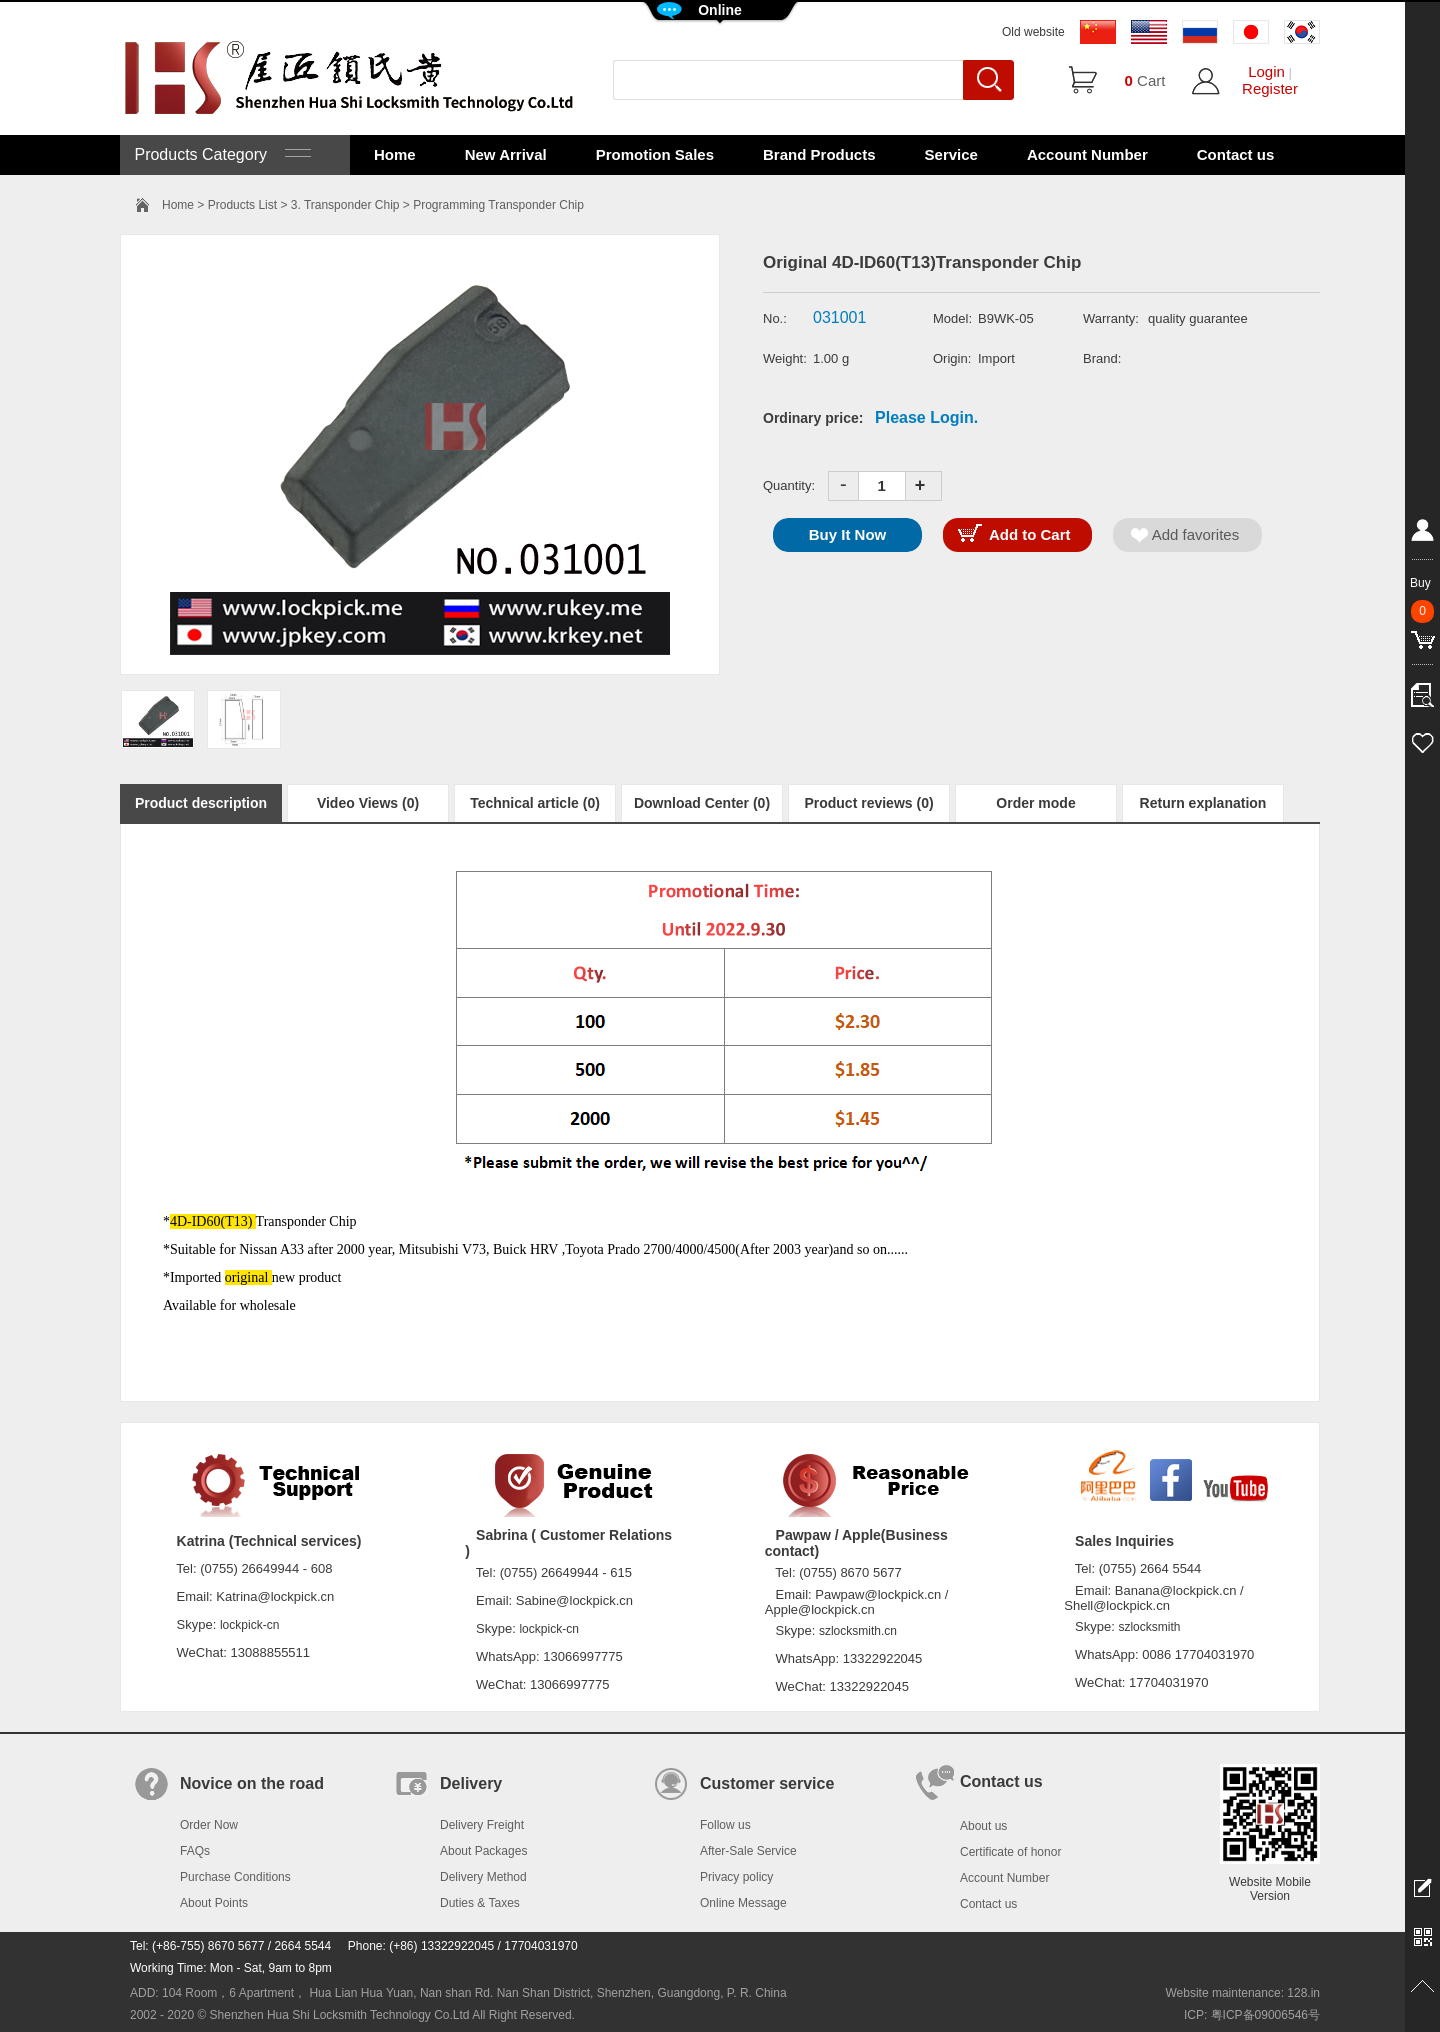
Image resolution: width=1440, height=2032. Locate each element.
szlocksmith (1149, 1627)
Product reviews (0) (868, 803)
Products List (242, 205)
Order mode (1035, 803)
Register (1270, 88)
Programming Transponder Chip (498, 205)
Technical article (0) (535, 803)
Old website (1033, 32)
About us (983, 1826)
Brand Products (819, 154)
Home (395, 154)
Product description (201, 803)
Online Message (743, 1903)
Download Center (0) (702, 803)
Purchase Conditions (235, 1877)
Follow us (725, 1825)
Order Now (209, 1825)
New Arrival (506, 154)
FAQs (195, 1851)
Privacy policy (736, 1877)
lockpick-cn (249, 1625)
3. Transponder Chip (345, 205)
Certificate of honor (1010, 1852)
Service (951, 154)
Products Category (220, 154)
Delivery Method (483, 1877)
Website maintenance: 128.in (1242, 1993)
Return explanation (1203, 803)
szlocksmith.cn (858, 1631)
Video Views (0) (368, 803)
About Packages (483, 1851)
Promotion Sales (655, 154)
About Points (214, 1903)
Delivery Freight (482, 1825)
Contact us (1236, 154)
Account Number (1087, 154)
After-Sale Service (748, 1851)
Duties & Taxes (480, 1903)
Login (1266, 71)
